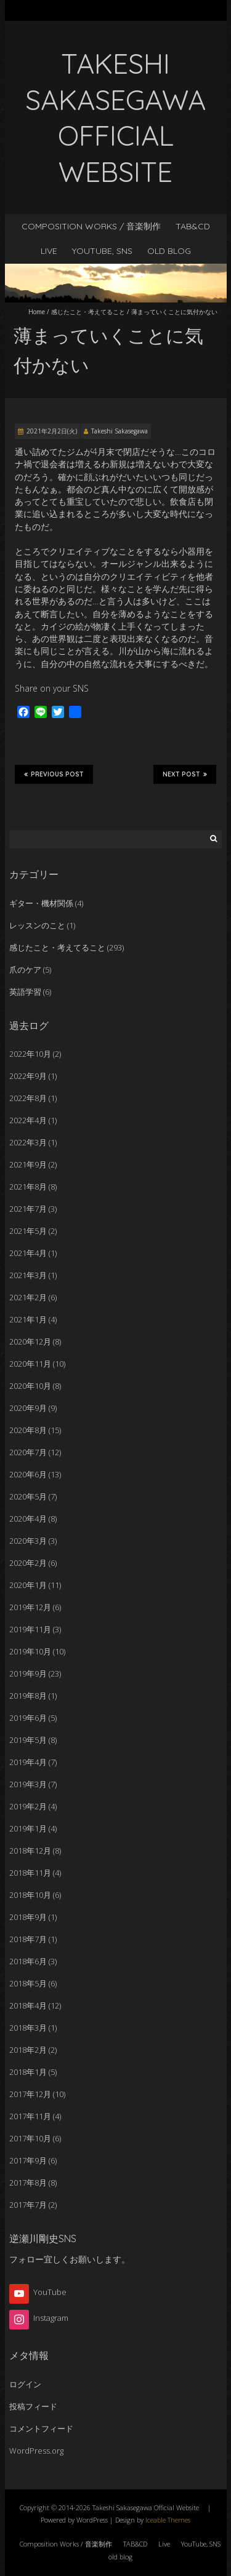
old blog (169, 250)
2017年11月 (30, 2116)
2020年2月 (28, 1562)
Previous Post (54, 774)
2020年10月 (30, 1385)
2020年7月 (28, 1452)
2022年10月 (30, 1053)
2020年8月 (28, 1430)
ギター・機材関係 (41, 903)
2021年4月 (28, 1252)
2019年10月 (30, 1651)
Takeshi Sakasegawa (119, 431)
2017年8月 (28, 2182)
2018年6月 (28, 1961)
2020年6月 (28, 1474)
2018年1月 (28, 2071)
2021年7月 (28, 1208)
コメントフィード (41, 2428)
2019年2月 (28, 1806)
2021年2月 (28, 1297)
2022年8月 (28, 1098)
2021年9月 (28, 1164)
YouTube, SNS (102, 250)
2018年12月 (30, 1850)
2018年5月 (28, 1983)
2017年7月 (28, 2204)
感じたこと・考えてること (88, 311)
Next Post (185, 774)
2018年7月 (28, 1939)
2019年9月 (28, 1673)
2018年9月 (28, 1916)
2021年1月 (28, 1319)
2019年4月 (28, 1762)
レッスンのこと (37, 925)
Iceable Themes (167, 2519)
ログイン (25, 2384)
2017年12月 (30, 2094)
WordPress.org (36, 2450)
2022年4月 (28, 1120)
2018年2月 (28, 2049)
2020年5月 (28, 1496)
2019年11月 (30, 1629)
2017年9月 (28, 2160)
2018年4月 (28, 2005)
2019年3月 (28, 1784)
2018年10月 (30, 1894)
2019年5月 (28, 1739)
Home (36, 311)
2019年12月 (30, 1607)
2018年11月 (30, 1872)
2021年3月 (28, 1275)
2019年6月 (28, 1717)
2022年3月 (28, 1142)
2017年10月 (30, 2138)
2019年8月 (28, 1695)
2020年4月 (28, 1518)
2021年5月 (28, 1230)
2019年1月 (28, 1828)
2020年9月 (28, 1407)
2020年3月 (28, 1540)
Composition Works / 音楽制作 (91, 226)
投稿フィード (33, 2406)
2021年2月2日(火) (51, 431)
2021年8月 (28, 1186)
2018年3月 (28, 2027)
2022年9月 (28, 1075)
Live (49, 250)
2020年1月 (28, 1584)
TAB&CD (193, 226)
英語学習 (25, 991)
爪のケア (25, 969)
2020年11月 (30, 1363)
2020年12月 (30, 1341)
